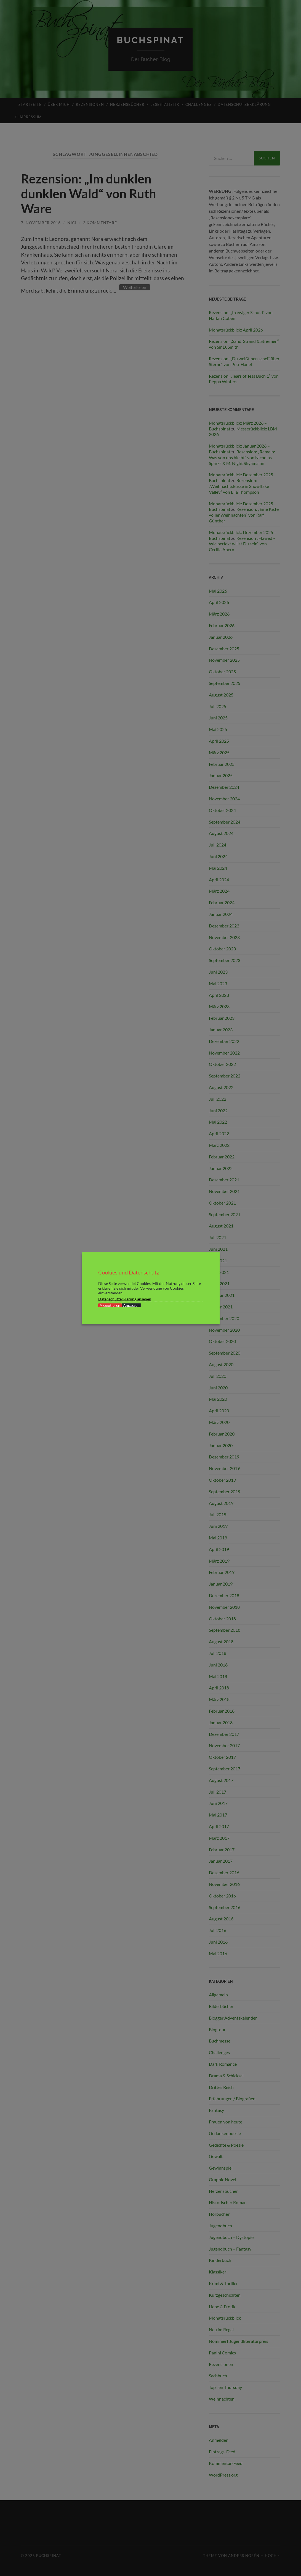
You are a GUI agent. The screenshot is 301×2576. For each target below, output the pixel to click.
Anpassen (131, 1305)
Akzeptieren (110, 1305)
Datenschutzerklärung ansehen (124, 1299)
